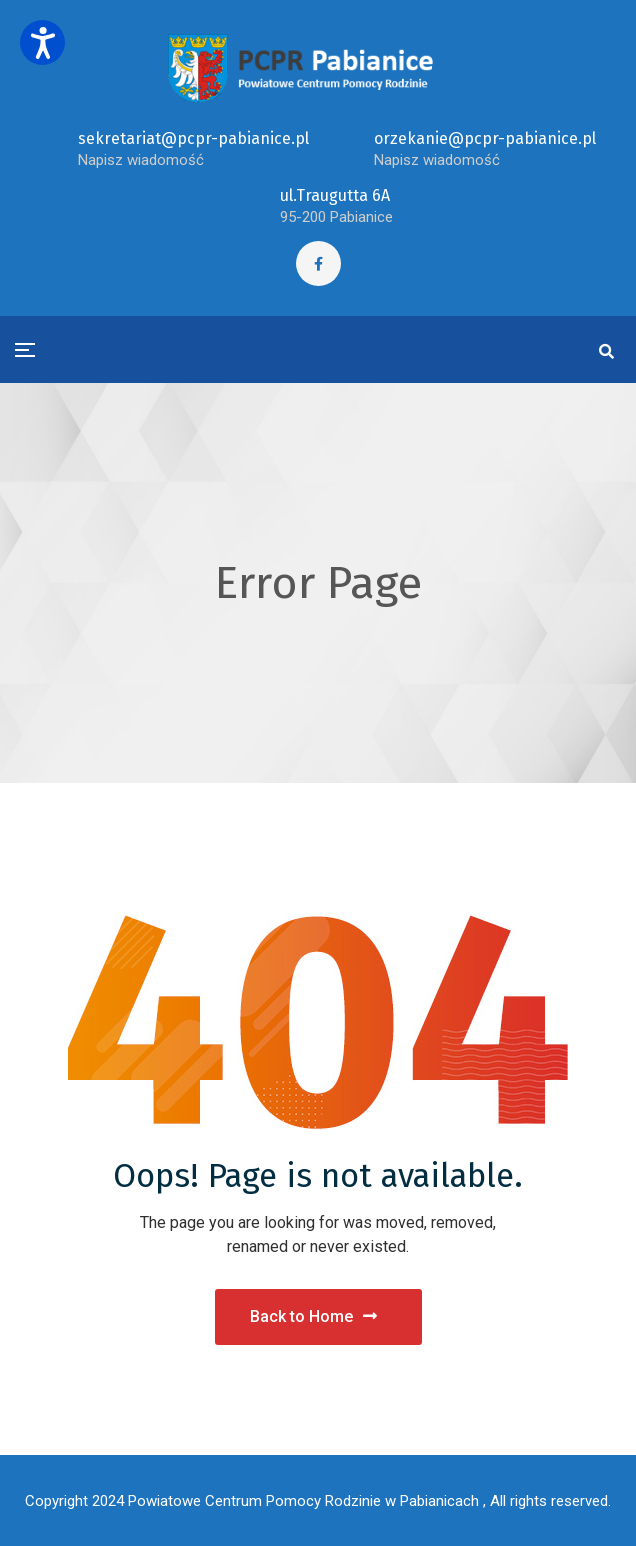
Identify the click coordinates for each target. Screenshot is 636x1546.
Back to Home (313, 1316)
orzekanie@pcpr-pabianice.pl (485, 138)
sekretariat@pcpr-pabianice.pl (193, 138)
